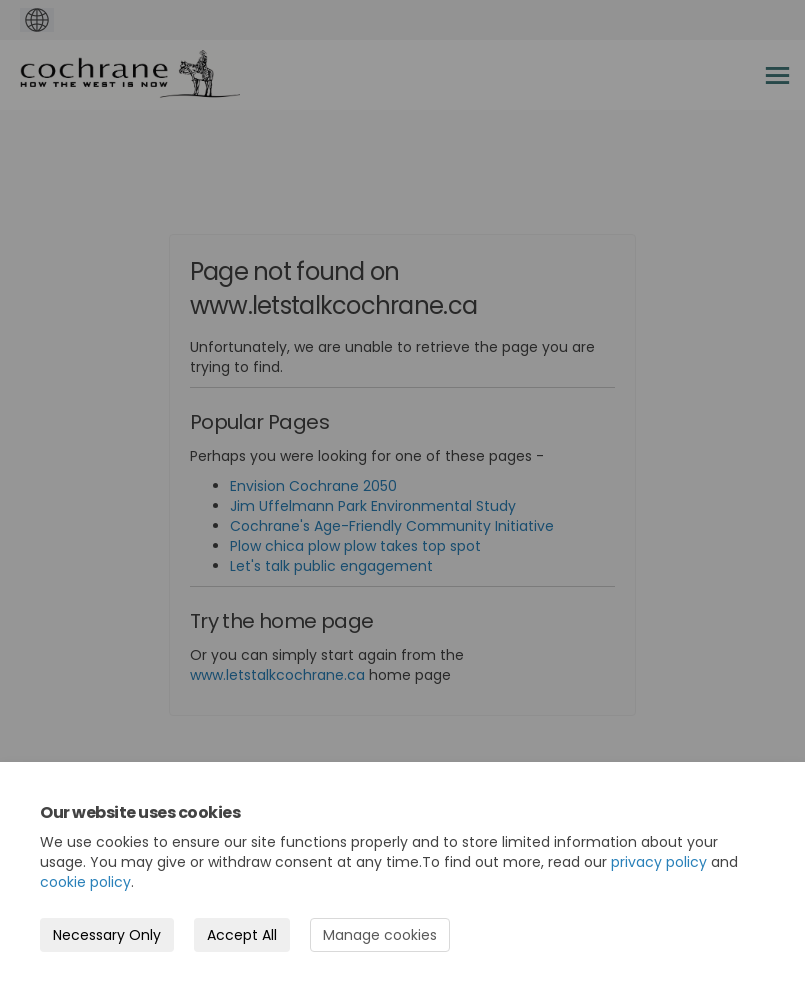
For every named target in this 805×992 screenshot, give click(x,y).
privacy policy (659, 862)
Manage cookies (380, 935)
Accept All (242, 935)
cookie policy (85, 882)
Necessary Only (107, 935)
